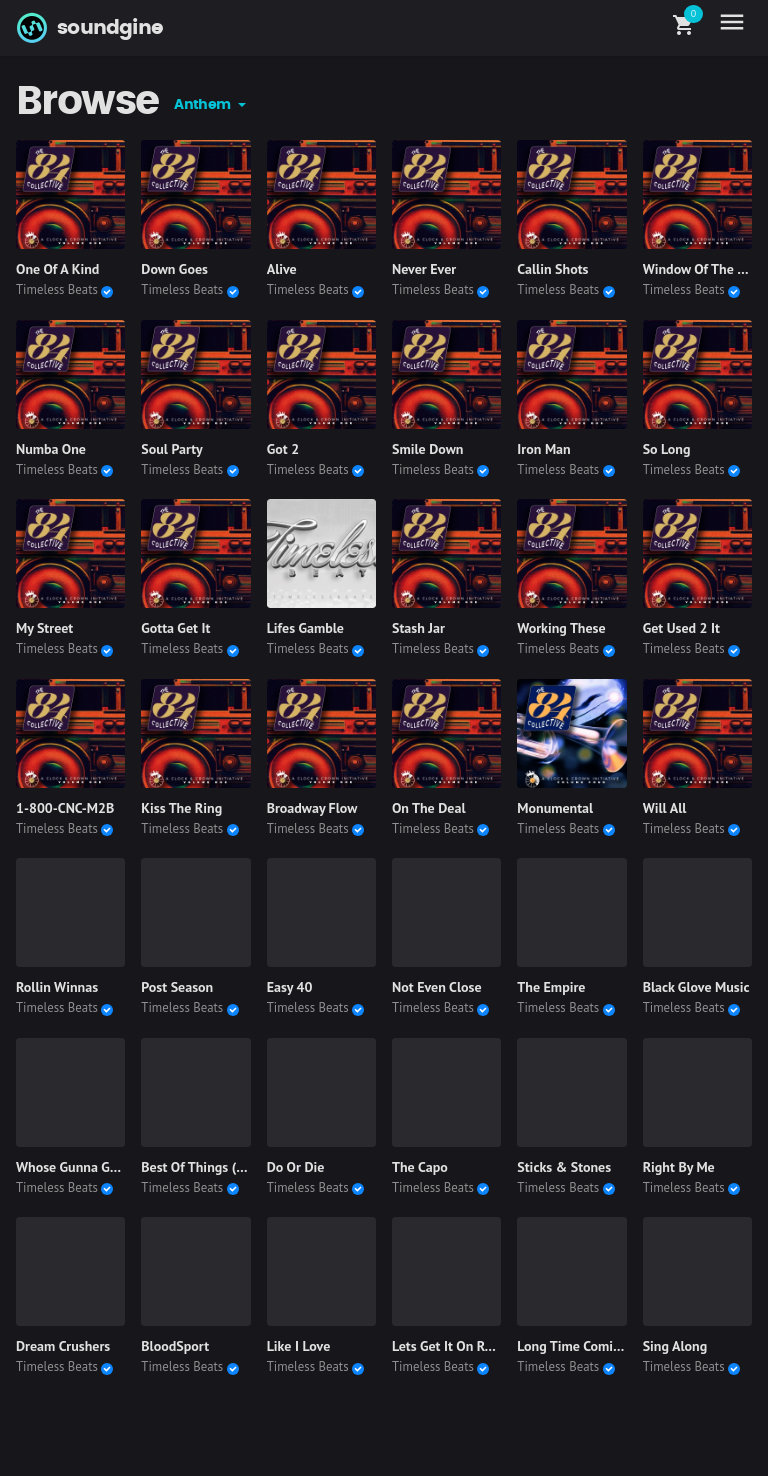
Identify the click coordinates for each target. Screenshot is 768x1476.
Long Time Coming (572, 1346)
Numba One (51, 449)
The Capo (420, 1167)
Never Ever (424, 269)
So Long (667, 449)
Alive (282, 269)
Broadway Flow (312, 808)
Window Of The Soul (703, 269)
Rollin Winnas (57, 987)
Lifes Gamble (305, 628)
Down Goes (174, 269)
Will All (665, 808)
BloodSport (175, 1346)
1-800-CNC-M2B (65, 808)
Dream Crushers (63, 1346)
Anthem (204, 105)
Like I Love (299, 1346)
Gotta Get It (175, 628)
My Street (44, 628)
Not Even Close (437, 987)
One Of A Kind (57, 269)
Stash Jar (418, 628)
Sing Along (675, 1346)
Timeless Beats (57, 289)
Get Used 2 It (681, 628)
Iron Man (543, 449)
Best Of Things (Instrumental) (229, 1167)
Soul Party (171, 449)
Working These (561, 628)
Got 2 (283, 449)
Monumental (555, 808)
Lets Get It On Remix (453, 1346)
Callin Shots (552, 269)
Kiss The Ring (181, 808)
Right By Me (679, 1167)
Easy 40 (290, 987)
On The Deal (429, 808)
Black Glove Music (696, 987)
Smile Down (427, 449)
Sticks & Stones (564, 1167)
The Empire (551, 987)
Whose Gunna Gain (72, 1167)
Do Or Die (296, 1167)
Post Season (177, 987)
